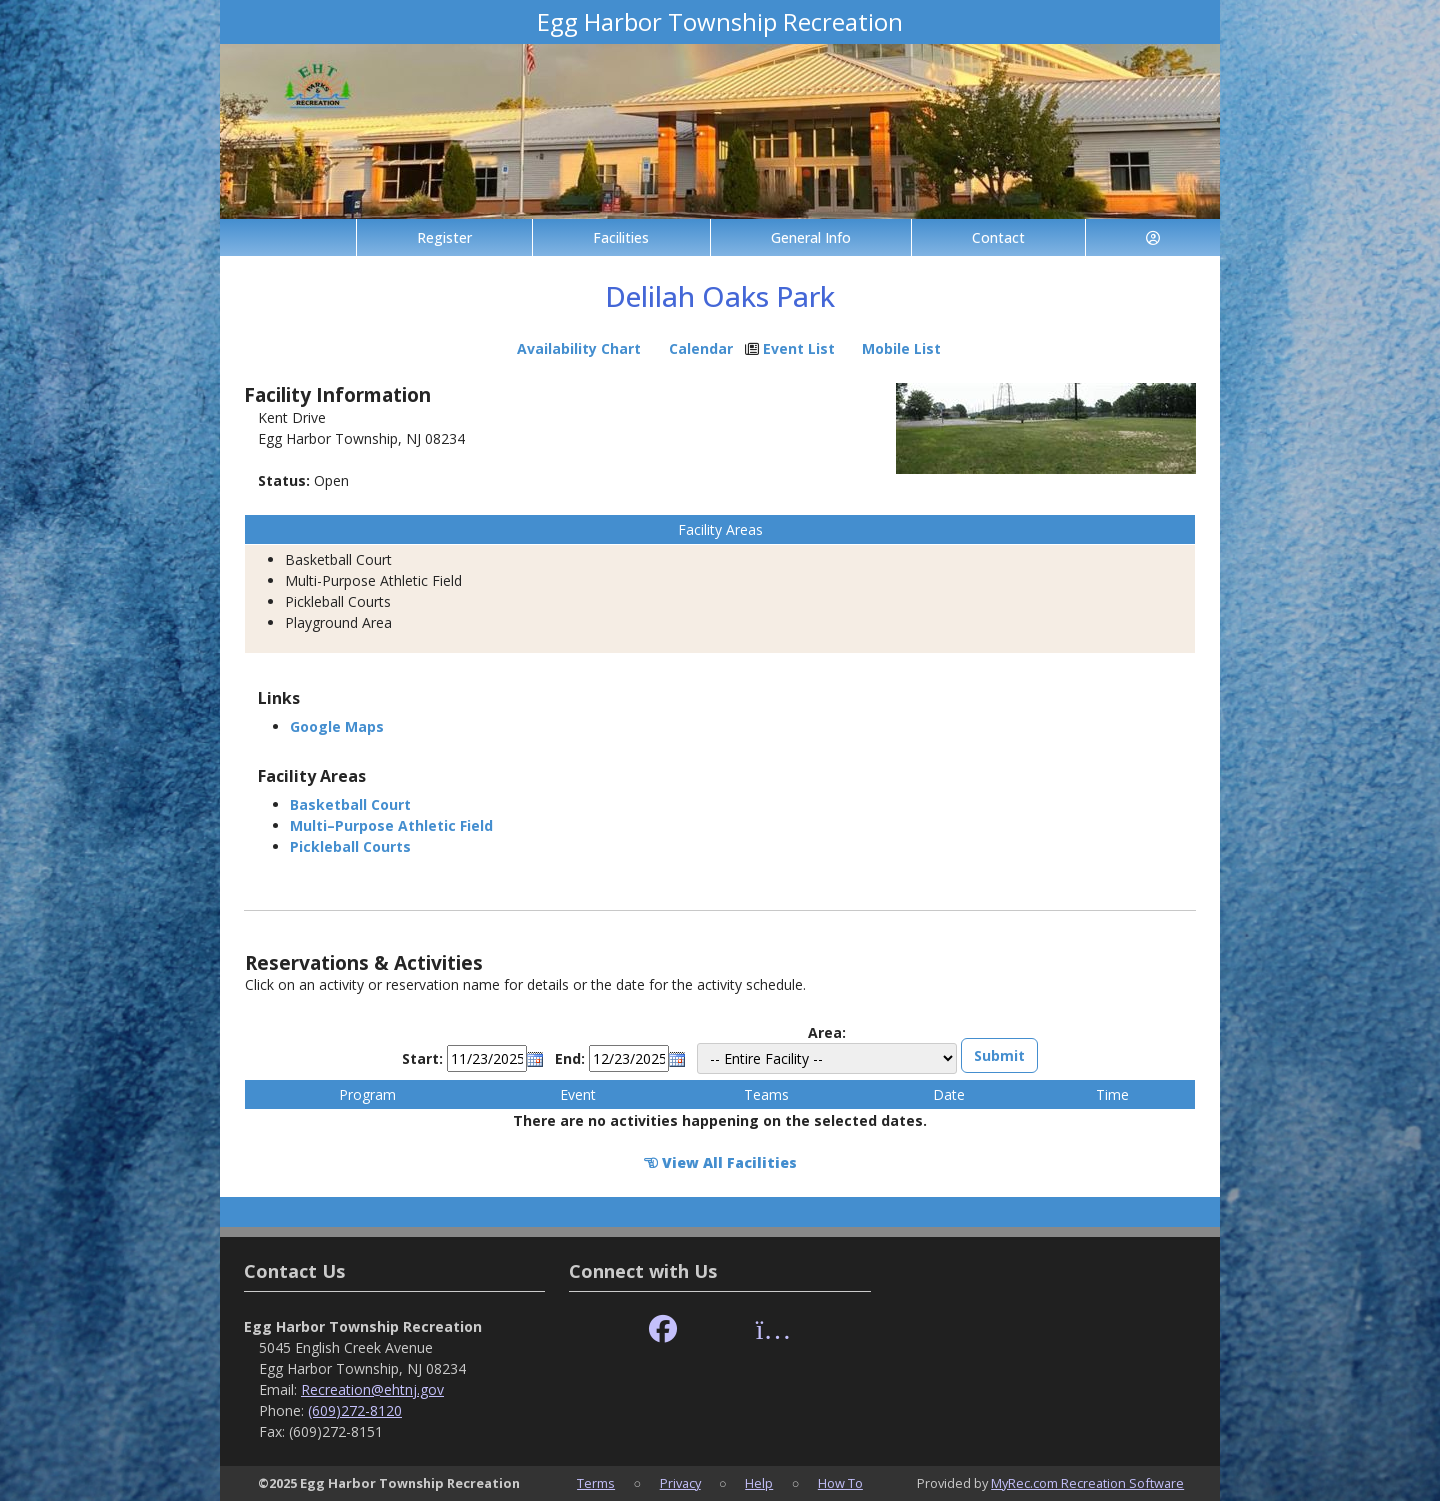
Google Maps (337, 726)
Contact (998, 237)
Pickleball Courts (350, 846)
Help (759, 1483)
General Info (811, 237)
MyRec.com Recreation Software (1087, 1483)
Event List (799, 348)
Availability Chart (570, 348)
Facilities (621, 237)
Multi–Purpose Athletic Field (391, 825)
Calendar (701, 348)
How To (840, 1483)
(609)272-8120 (355, 1410)
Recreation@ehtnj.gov (372, 1389)
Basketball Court (350, 804)
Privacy (680, 1483)
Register (444, 237)
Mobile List (901, 348)
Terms (596, 1483)
